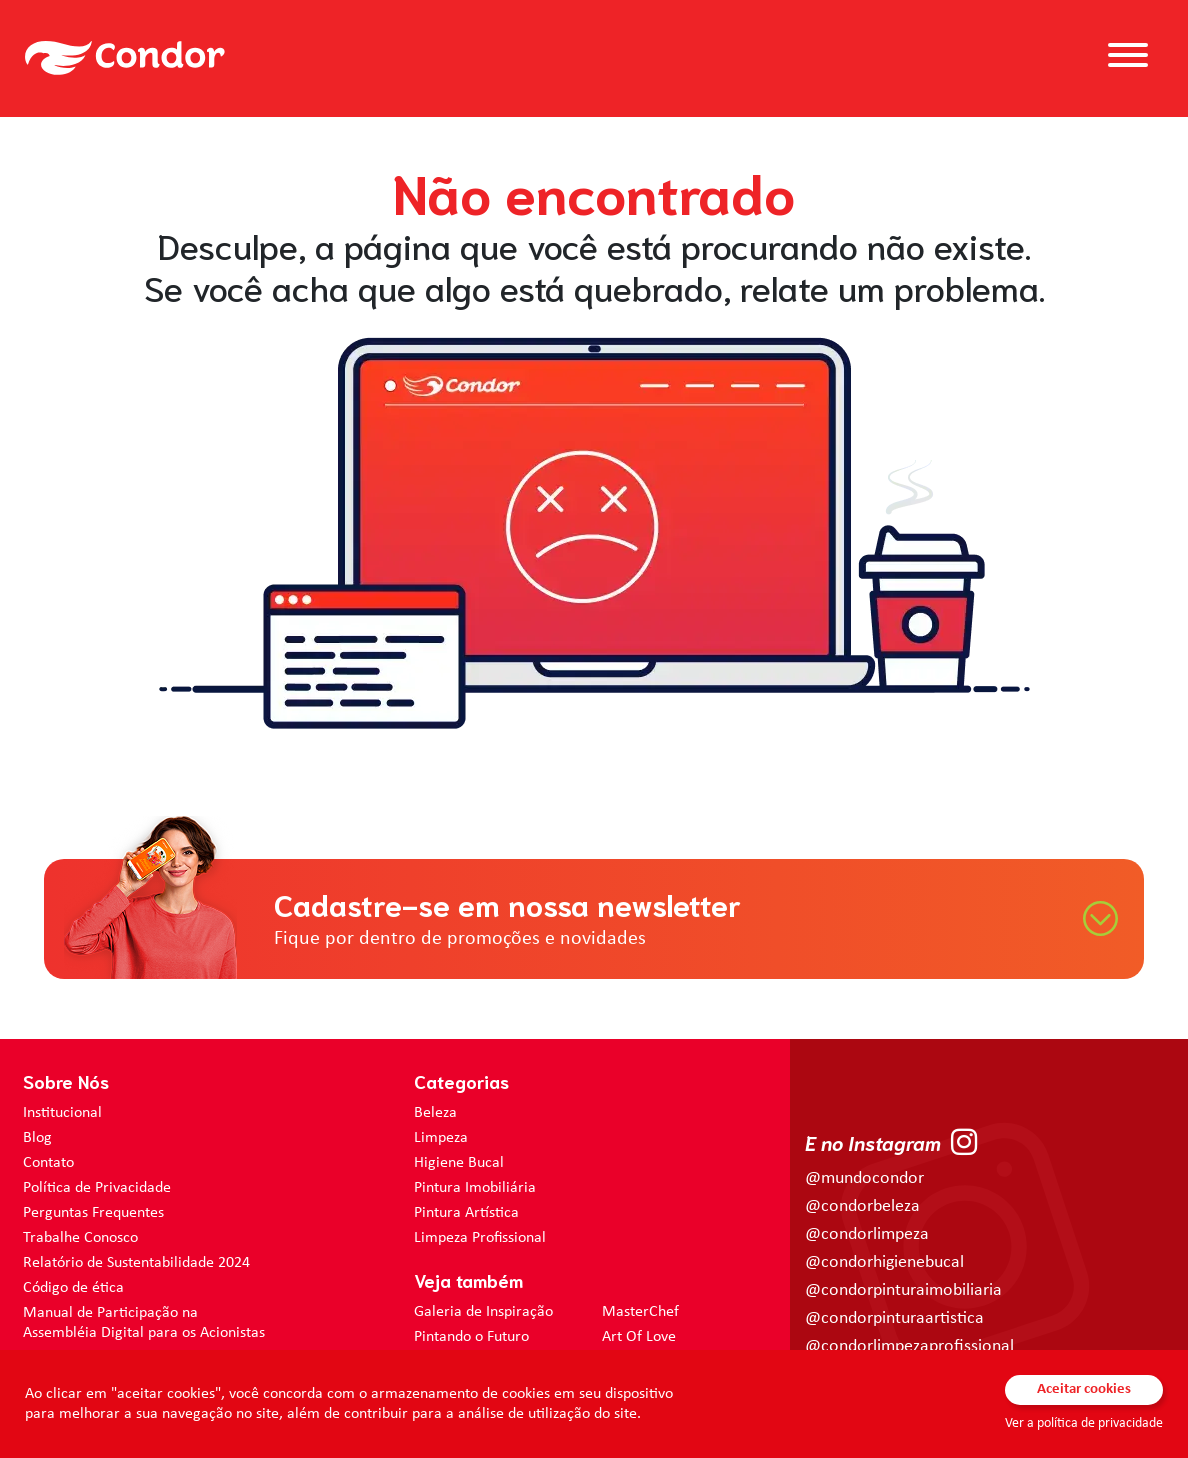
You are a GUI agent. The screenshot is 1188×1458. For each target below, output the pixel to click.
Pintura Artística (466, 1213)
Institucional (62, 1113)
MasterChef (640, 1312)
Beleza (435, 1113)
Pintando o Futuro (471, 1337)
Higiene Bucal (459, 1163)
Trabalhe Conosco (80, 1238)
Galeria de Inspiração (483, 1312)
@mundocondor (864, 1178)
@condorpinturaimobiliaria (903, 1290)
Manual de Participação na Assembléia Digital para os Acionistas (144, 1323)
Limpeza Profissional (480, 1238)
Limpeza (441, 1138)
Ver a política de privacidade (1084, 1423)
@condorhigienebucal (884, 1262)
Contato (48, 1163)
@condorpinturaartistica (894, 1318)
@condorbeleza (862, 1206)
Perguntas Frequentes (93, 1213)
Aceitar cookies (1084, 1389)
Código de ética (73, 1288)
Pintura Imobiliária (475, 1188)
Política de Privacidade (97, 1188)
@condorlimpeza (867, 1234)
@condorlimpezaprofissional (909, 1346)
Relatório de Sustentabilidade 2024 (136, 1263)
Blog (37, 1138)
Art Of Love (639, 1337)
